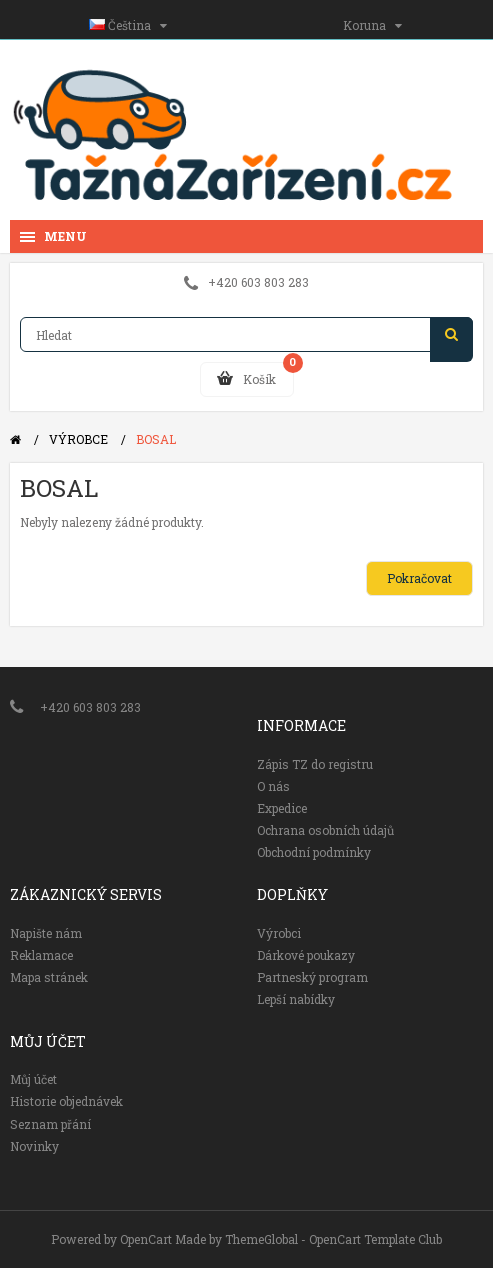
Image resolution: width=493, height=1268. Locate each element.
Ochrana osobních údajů (325, 830)
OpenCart (146, 1239)
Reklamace (41, 955)
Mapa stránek (49, 977)
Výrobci (279, 933)
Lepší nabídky (296, 999)
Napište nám (46, 933)
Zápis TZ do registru (315, 764)
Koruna (372, 25)
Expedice (282, 808)
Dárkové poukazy (306, 955)
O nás (273, 786)
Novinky (34, 1146)
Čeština (128, 25)
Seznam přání (50, 1124)
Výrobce (78, 439)
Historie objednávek (66, 1101)
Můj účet (33, 1079)
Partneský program (312, 977)
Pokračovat (419, 578)
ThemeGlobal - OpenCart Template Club (333, 1239)
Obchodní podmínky (314, 852)
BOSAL (156, 439)
